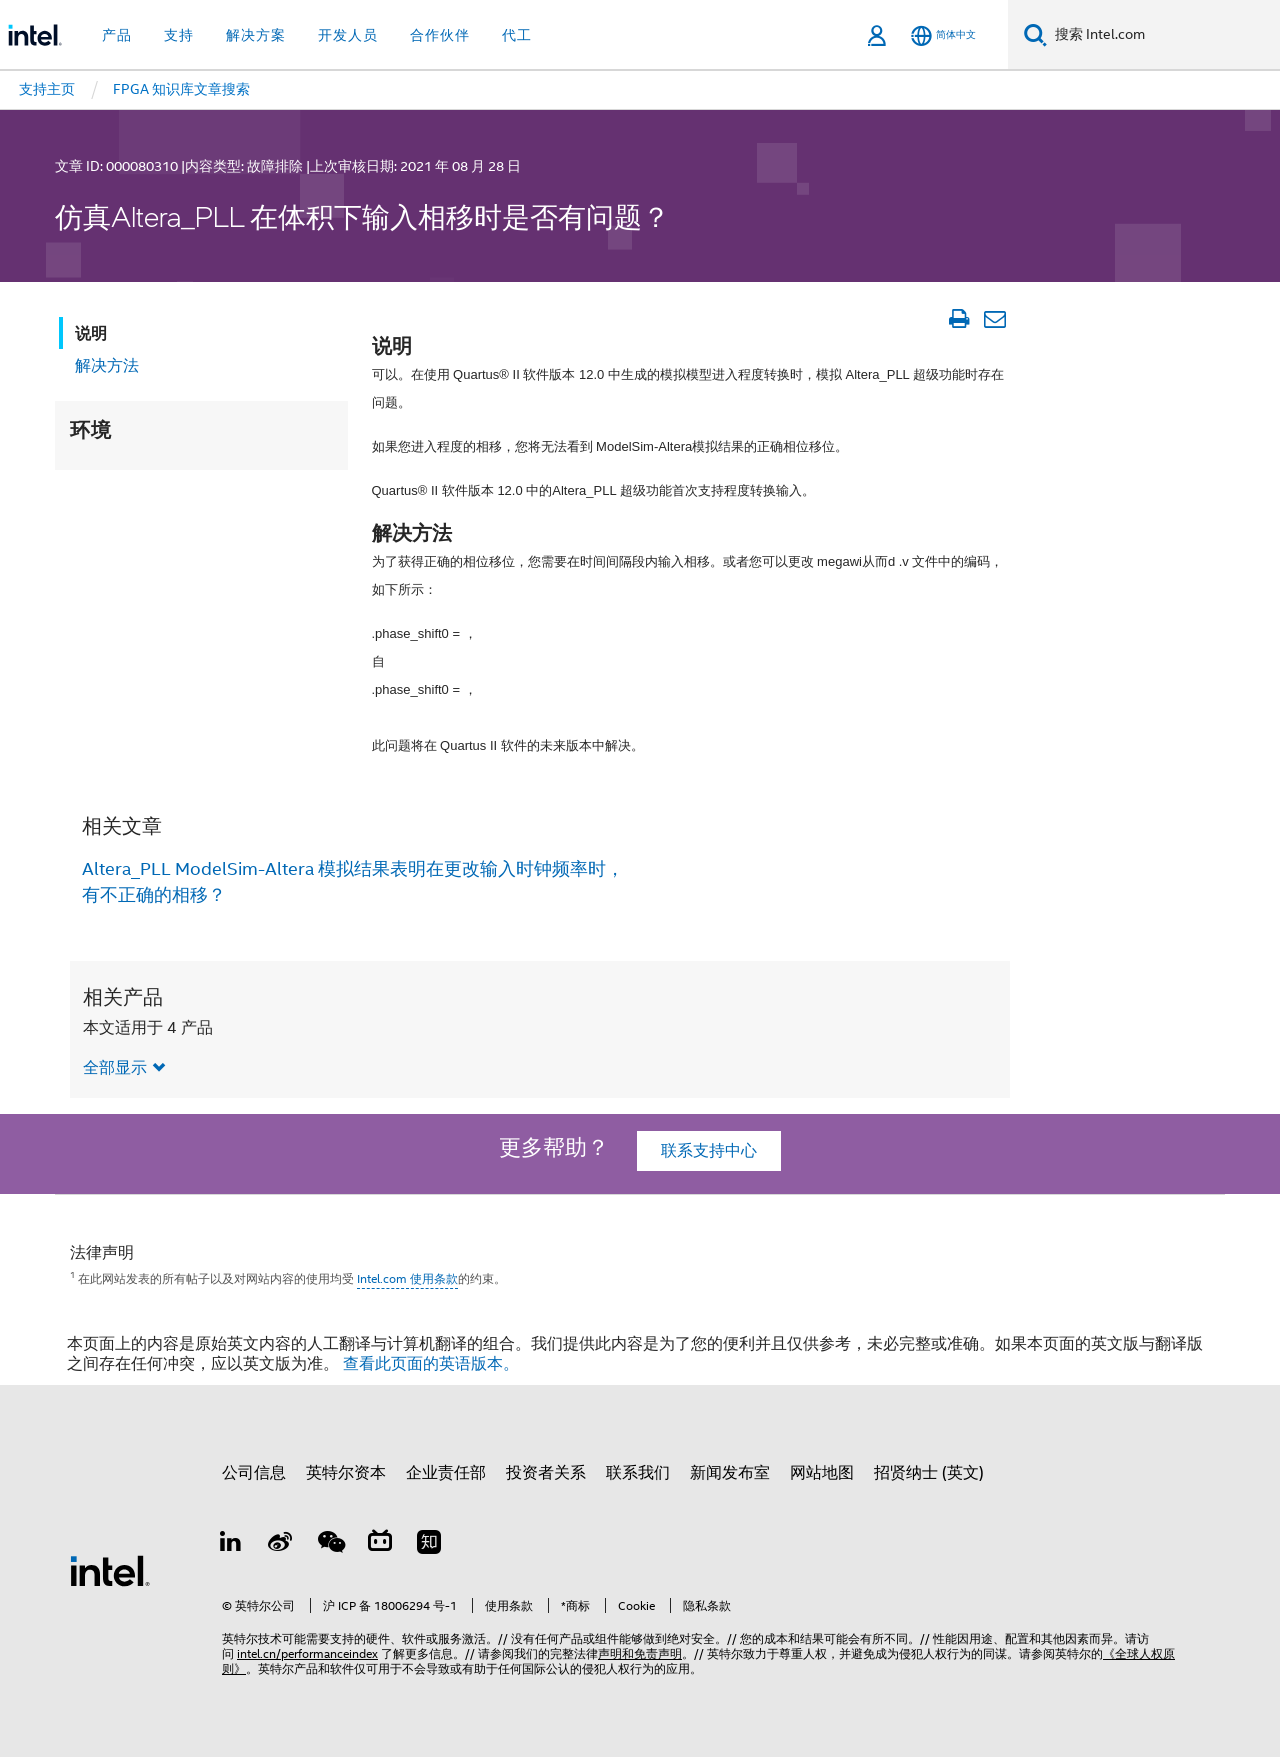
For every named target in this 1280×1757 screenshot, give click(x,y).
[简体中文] (943, 35)
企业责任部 (446, 1473)
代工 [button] (517, 35)
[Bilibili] (380, 1545)
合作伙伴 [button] (440, 35)
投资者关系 (546, 1473)
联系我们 (638, 1473)
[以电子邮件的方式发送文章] (994, 319)
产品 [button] (117, 35)
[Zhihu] (429, 1545)
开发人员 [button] (348, 35)
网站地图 (822, 1473)
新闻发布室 (730, 1473)
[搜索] (1035, 34)
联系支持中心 (709, 1151)
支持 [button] (179, 35)
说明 (91, 333)
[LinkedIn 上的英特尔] (231, 1545)
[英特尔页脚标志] (110, 1570)
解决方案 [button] (256, 35)
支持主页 (47, 89)
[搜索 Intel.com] (1163, 35)
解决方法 (107, 366)
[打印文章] (958, 319)
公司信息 (254, 1473)
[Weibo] (281, 1545)
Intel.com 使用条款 (407, 1278)
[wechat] (330, 1545)
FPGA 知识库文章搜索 (181, 89)
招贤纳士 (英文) (929, 1473)
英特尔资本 (346, 1473)
